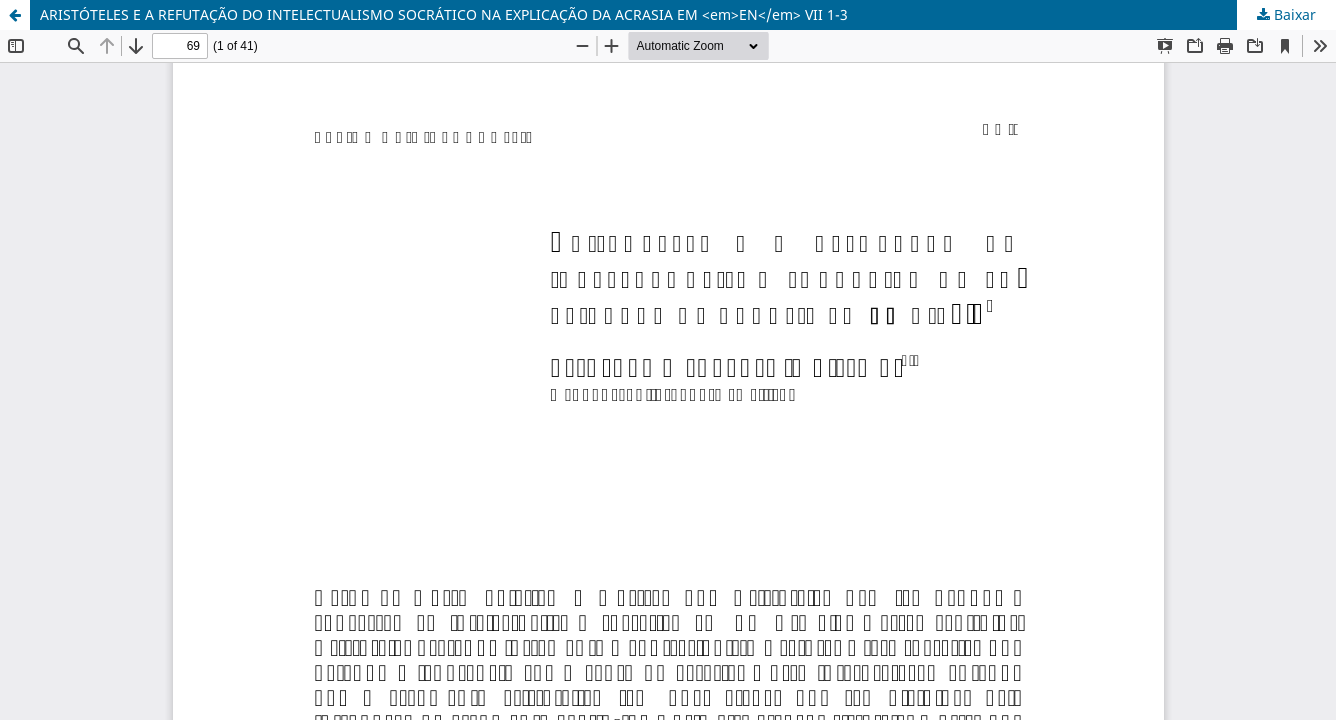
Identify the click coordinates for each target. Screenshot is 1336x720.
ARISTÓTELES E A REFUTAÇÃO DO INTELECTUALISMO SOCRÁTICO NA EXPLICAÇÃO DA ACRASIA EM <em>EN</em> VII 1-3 (444, 14)
